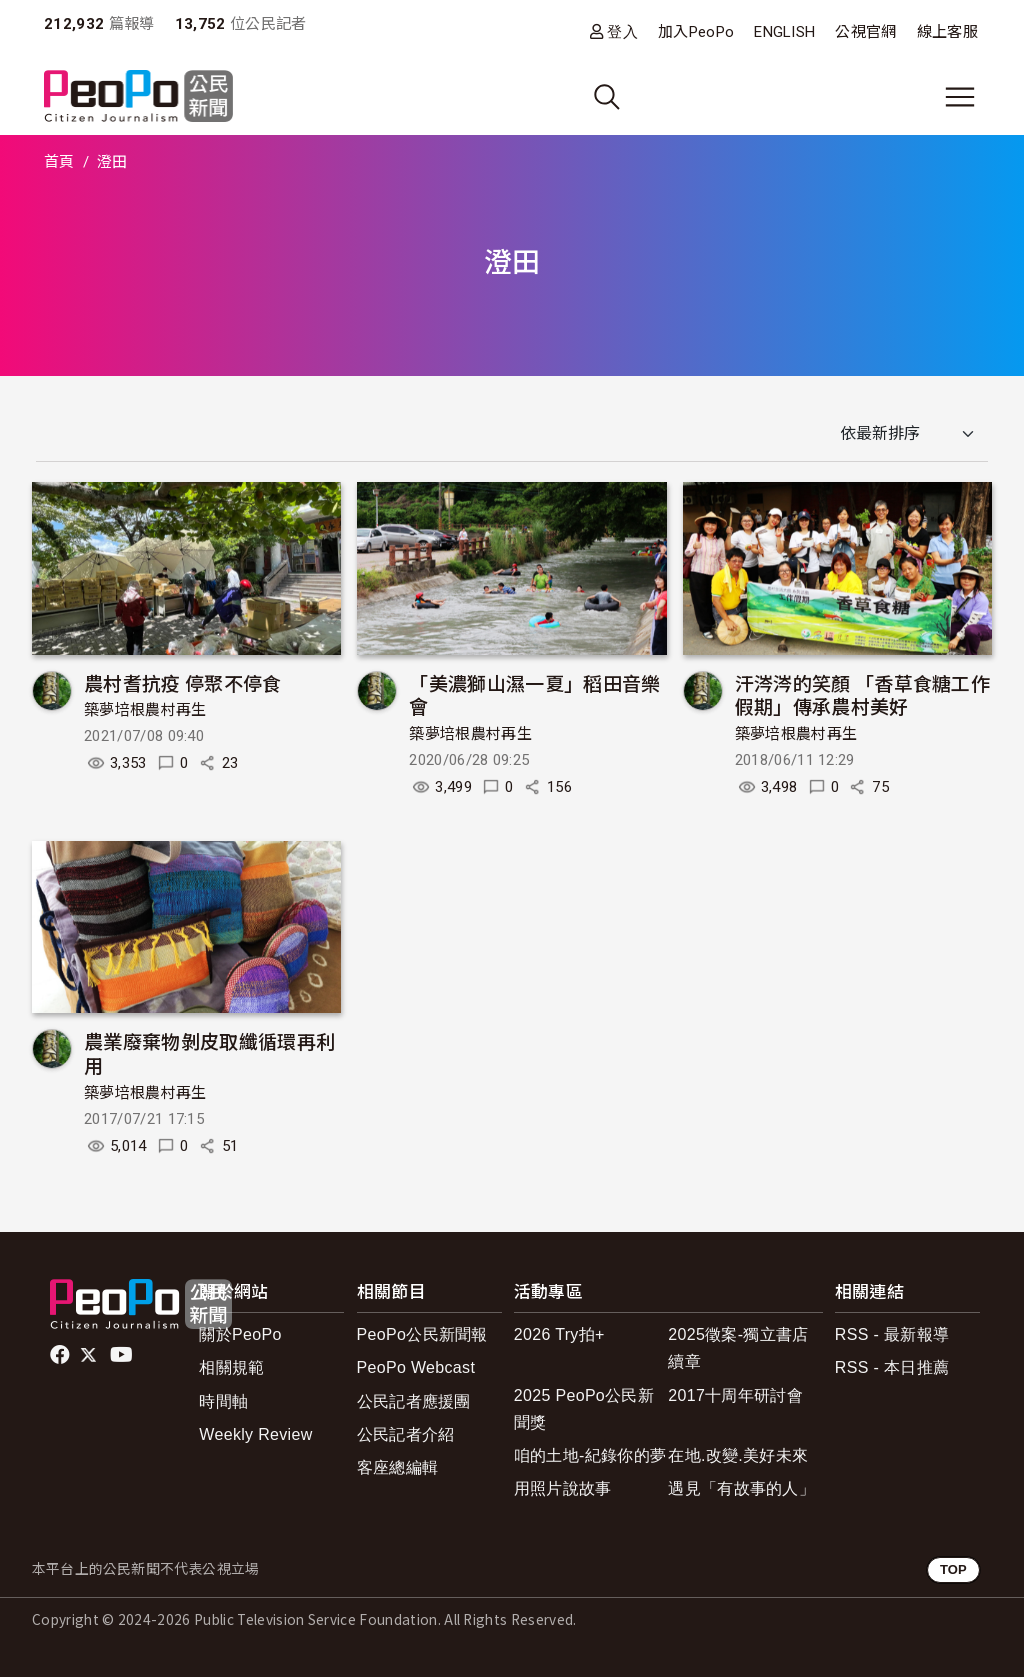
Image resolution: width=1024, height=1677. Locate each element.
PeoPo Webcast (416, 1367)
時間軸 (223, 1401)
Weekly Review (255, 1434)
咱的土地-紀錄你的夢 (590, 1455)
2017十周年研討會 (735, 1395)
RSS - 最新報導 (892, 1334)
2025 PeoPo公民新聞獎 (584, 1409)
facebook (61, 1355)
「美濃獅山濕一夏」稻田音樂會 (534, 694)
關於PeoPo (240, 1334)
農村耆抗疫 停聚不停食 (183, 682)
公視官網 (865, 32)
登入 (622, 31)
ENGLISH (784, 32)
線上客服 (947, 32)
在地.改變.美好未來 (738, 1455)
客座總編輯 (398, 1467)
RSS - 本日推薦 (892, 1367)
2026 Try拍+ (559, 1334)
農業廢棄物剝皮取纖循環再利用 (209, 1052)
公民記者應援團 (414, 1401)
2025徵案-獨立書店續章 (738, 1348)
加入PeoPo (696, 32)
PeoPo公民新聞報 (422, 1334)
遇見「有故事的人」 (741, 1488)
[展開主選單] (960, 97)
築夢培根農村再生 (145, 710)
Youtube (123, 1355)
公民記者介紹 (406, 1434)
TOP (953, 1569)
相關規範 (231, 1367)
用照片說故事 (563, 1488)
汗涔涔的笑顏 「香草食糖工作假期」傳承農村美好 (862, 694)
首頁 (59, 162)
